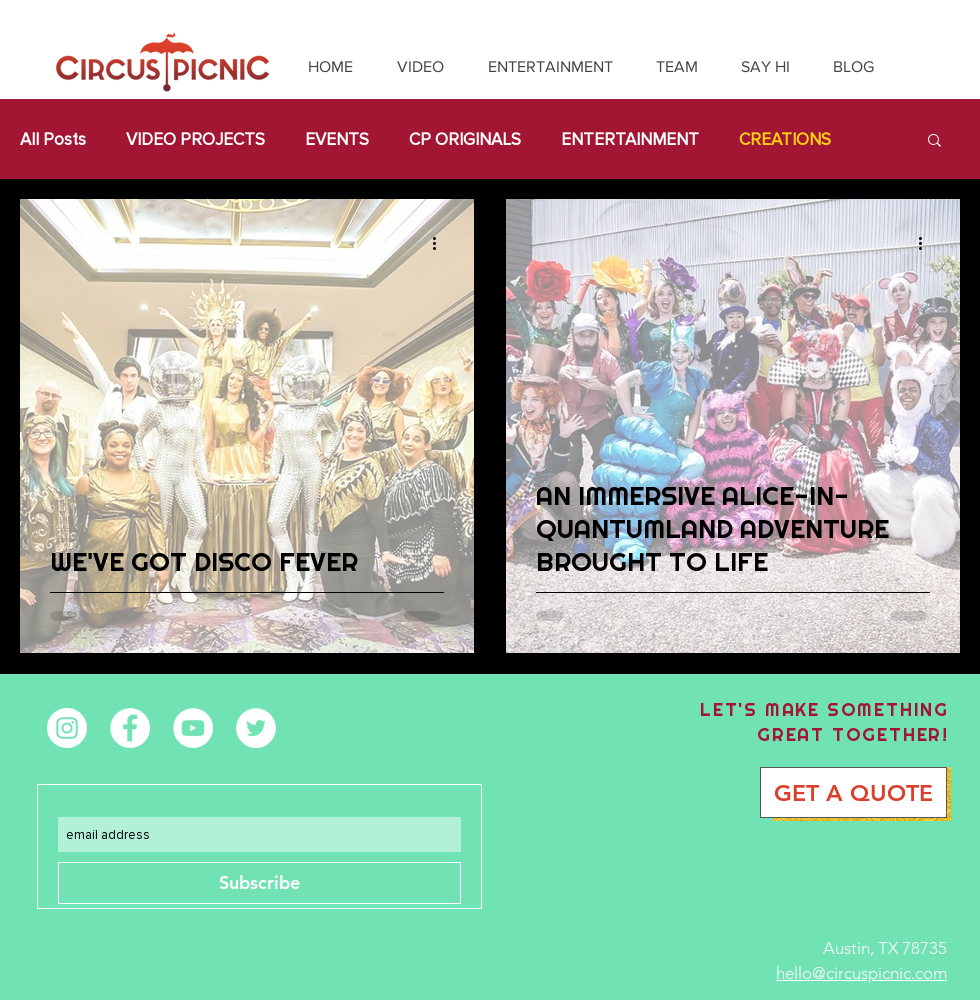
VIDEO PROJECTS (195, 139)
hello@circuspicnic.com (861, 973)
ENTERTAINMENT (630, 139)
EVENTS (337, 139)
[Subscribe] (259, 883)
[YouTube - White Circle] (193, 728)
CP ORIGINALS (465, 139)
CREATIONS (785, 139)
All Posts (53, 139)
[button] (934, 141)
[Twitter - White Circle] (256, 728)
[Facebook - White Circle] (130, 728)
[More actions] (441, 243)
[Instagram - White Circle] (67, 728)
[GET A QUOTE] (853, 792)
